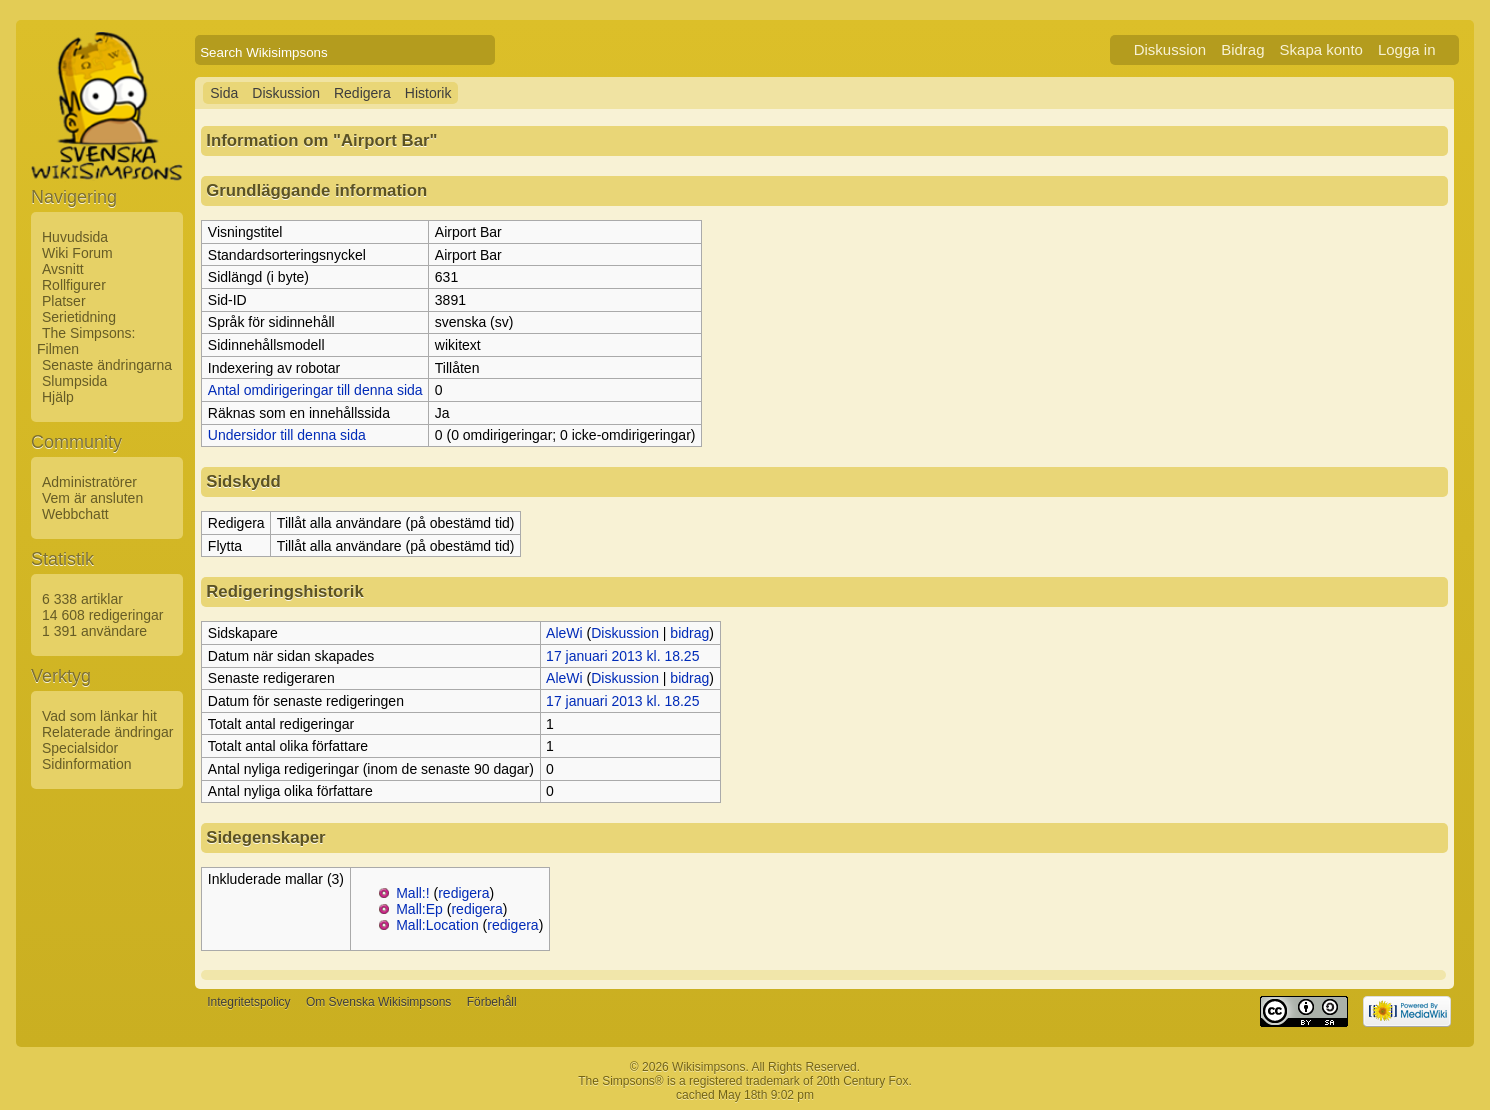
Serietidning (79, 317)
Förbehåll (492, 1003)
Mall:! (412, 893)
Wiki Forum (77, 253)
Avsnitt (63, 269)
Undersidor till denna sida (287, 435)
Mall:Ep (419, 909)
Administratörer (89, 482)
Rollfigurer (74, 285)
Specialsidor (80, 748)
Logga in (1407, 49)
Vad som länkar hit (99, 716)
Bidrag (1242, 49)
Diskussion (1170, 49)
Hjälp (58, 397)
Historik (428, 93)
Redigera (362, 93)
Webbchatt (75, 514)
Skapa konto (1321, 49)
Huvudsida (75, 237)
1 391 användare (94, 631)
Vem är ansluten (92, 498)
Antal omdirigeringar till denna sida (315, 390)
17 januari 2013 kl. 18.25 (622, 656)
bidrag (689, 633)
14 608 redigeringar (102, 615)
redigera (463, 893)
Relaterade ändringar (108, 732)
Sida (224, 93)
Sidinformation (87, 764)
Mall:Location (437, 925)
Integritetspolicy (248, 1003)
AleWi (564, 633)
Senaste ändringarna (107, 365)
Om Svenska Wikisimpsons (378, 1003)
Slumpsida (74, 381)
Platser (64, 301)
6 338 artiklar (82, 599)
